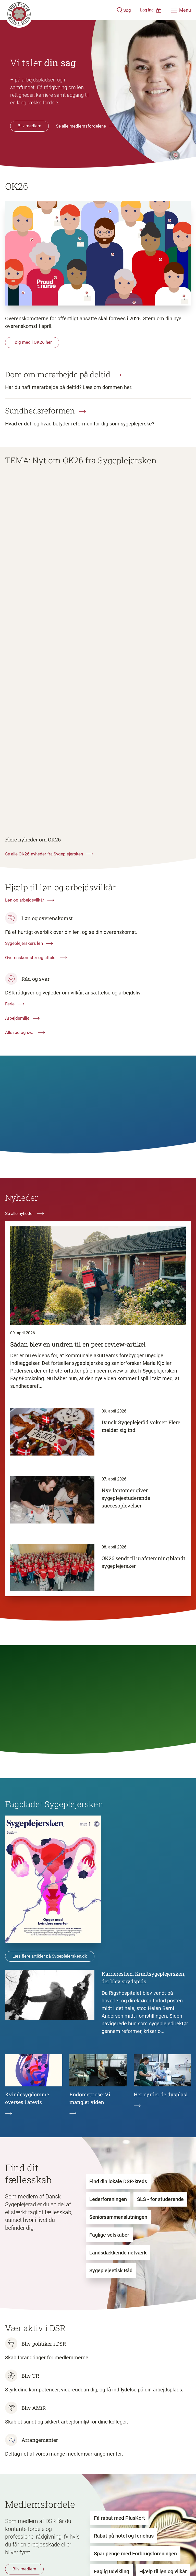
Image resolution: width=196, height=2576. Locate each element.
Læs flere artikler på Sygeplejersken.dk (52, 1958)
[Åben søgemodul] (109, 10)
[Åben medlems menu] (144, 10)
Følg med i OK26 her (33, 342)
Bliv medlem (29, 126)
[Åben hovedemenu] (181, 10)
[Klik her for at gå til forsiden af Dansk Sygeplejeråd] (53, 10)
